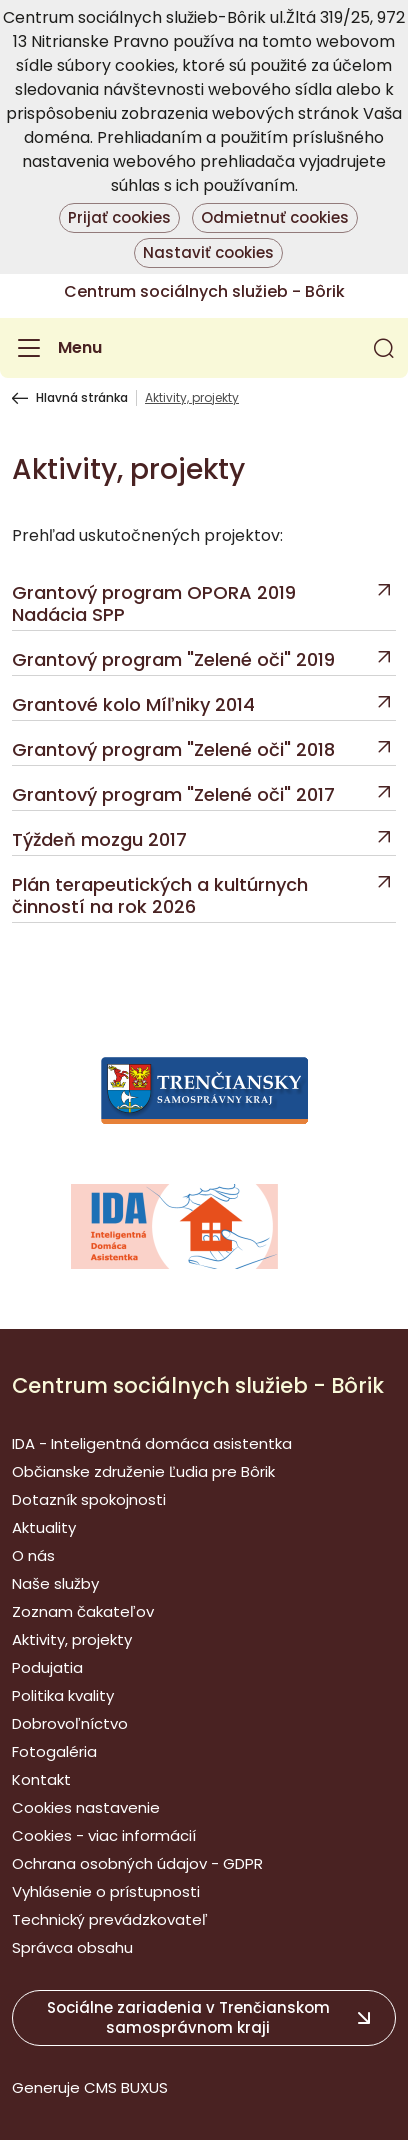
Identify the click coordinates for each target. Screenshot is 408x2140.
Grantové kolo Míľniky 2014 (133, 705)
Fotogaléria (54, 1751)
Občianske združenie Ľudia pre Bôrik (143, 1471)
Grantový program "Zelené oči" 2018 (173, 750)
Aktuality (44, 1527)
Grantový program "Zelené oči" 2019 (173, 660)
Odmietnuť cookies (275, 217)
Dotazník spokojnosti (89, 1499)
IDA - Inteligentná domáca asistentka (152, 1443)
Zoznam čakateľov (83, 1611)
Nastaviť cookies (208, 252)
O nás (33, 1555)
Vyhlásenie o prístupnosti (106, 1891)
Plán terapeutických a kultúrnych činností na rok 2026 (160, 896)
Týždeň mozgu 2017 (99, 840)
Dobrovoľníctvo (70, 1723)
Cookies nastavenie (86, 1807)
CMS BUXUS (126, 2087)
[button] (384, 348)
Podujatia (47, 1667)
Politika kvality (63, 1695)
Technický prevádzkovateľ (110, 1919)
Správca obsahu (72, 1947)
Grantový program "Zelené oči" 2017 (173, 795)
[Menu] (57, 348)
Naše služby (55, 1583)
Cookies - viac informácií (104, 1835)
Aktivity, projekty (72, 1639)
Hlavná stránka (82, 398)
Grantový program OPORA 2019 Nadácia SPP (154, 604)
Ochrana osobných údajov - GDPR (137, 1863)
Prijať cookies (119, 217)
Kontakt (41, 1779)
